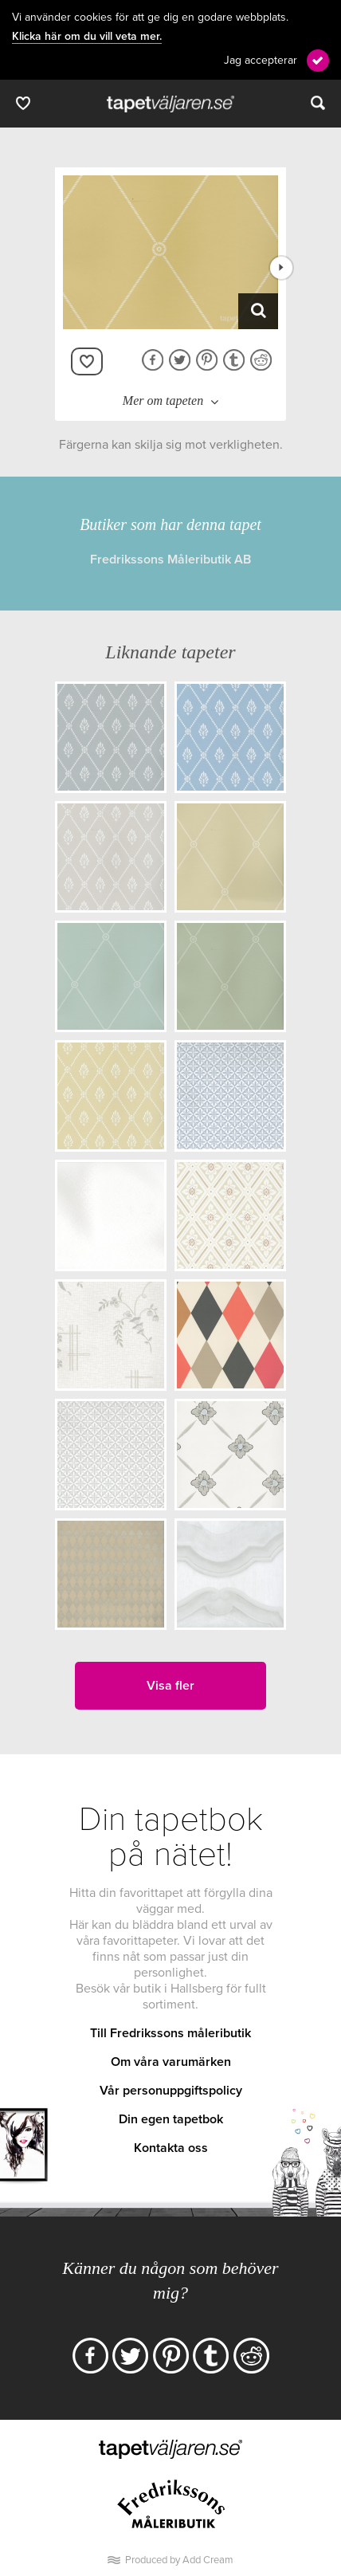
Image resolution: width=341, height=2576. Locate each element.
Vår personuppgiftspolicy (171, 2091)
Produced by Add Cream (179, 2560)
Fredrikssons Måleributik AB (170, 559)
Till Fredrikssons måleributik (170, 2033)
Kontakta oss (171, 2148)
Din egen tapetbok (171, 2119)
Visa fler (170, 1686)
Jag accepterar (260, 60)
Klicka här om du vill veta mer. (87, 36)
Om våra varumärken (171, 2062)
